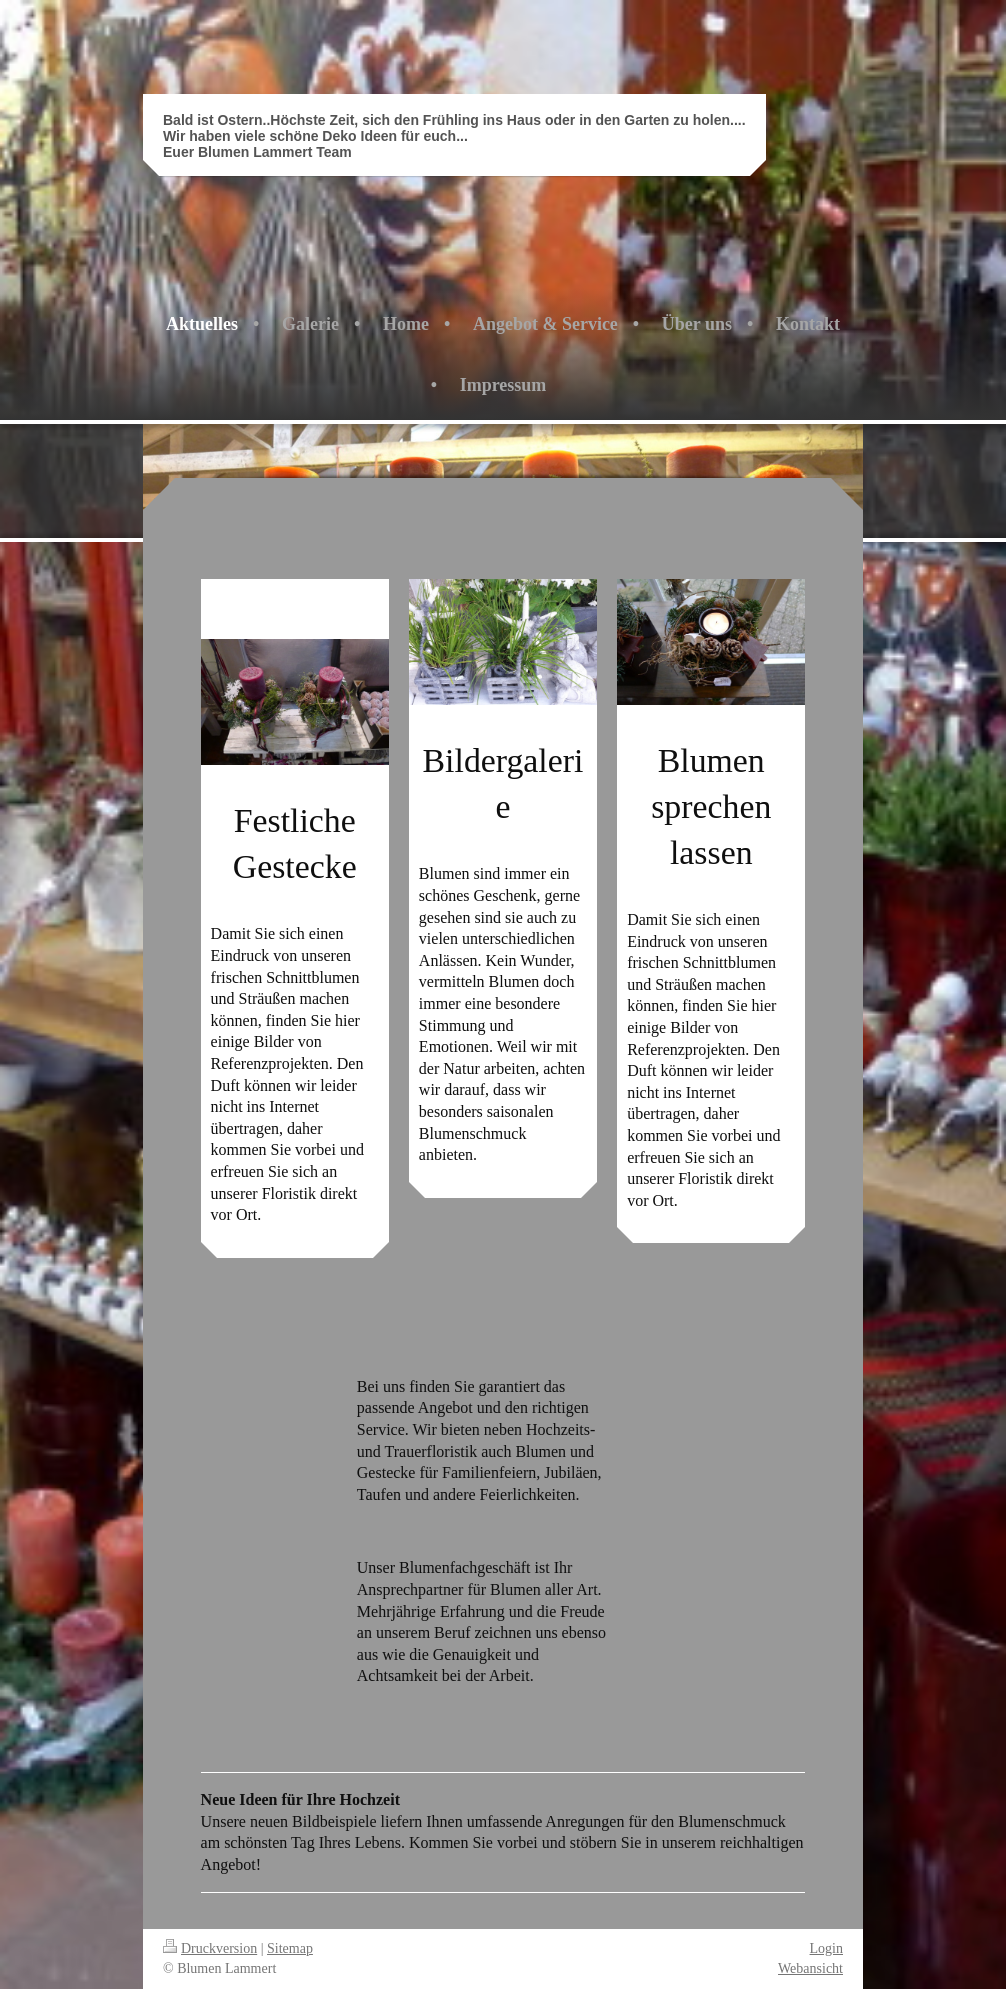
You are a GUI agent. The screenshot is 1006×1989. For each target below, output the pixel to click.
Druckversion (210, 1948)
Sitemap (290, 1948)
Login (826, 1948)
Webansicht (810, 1968)
